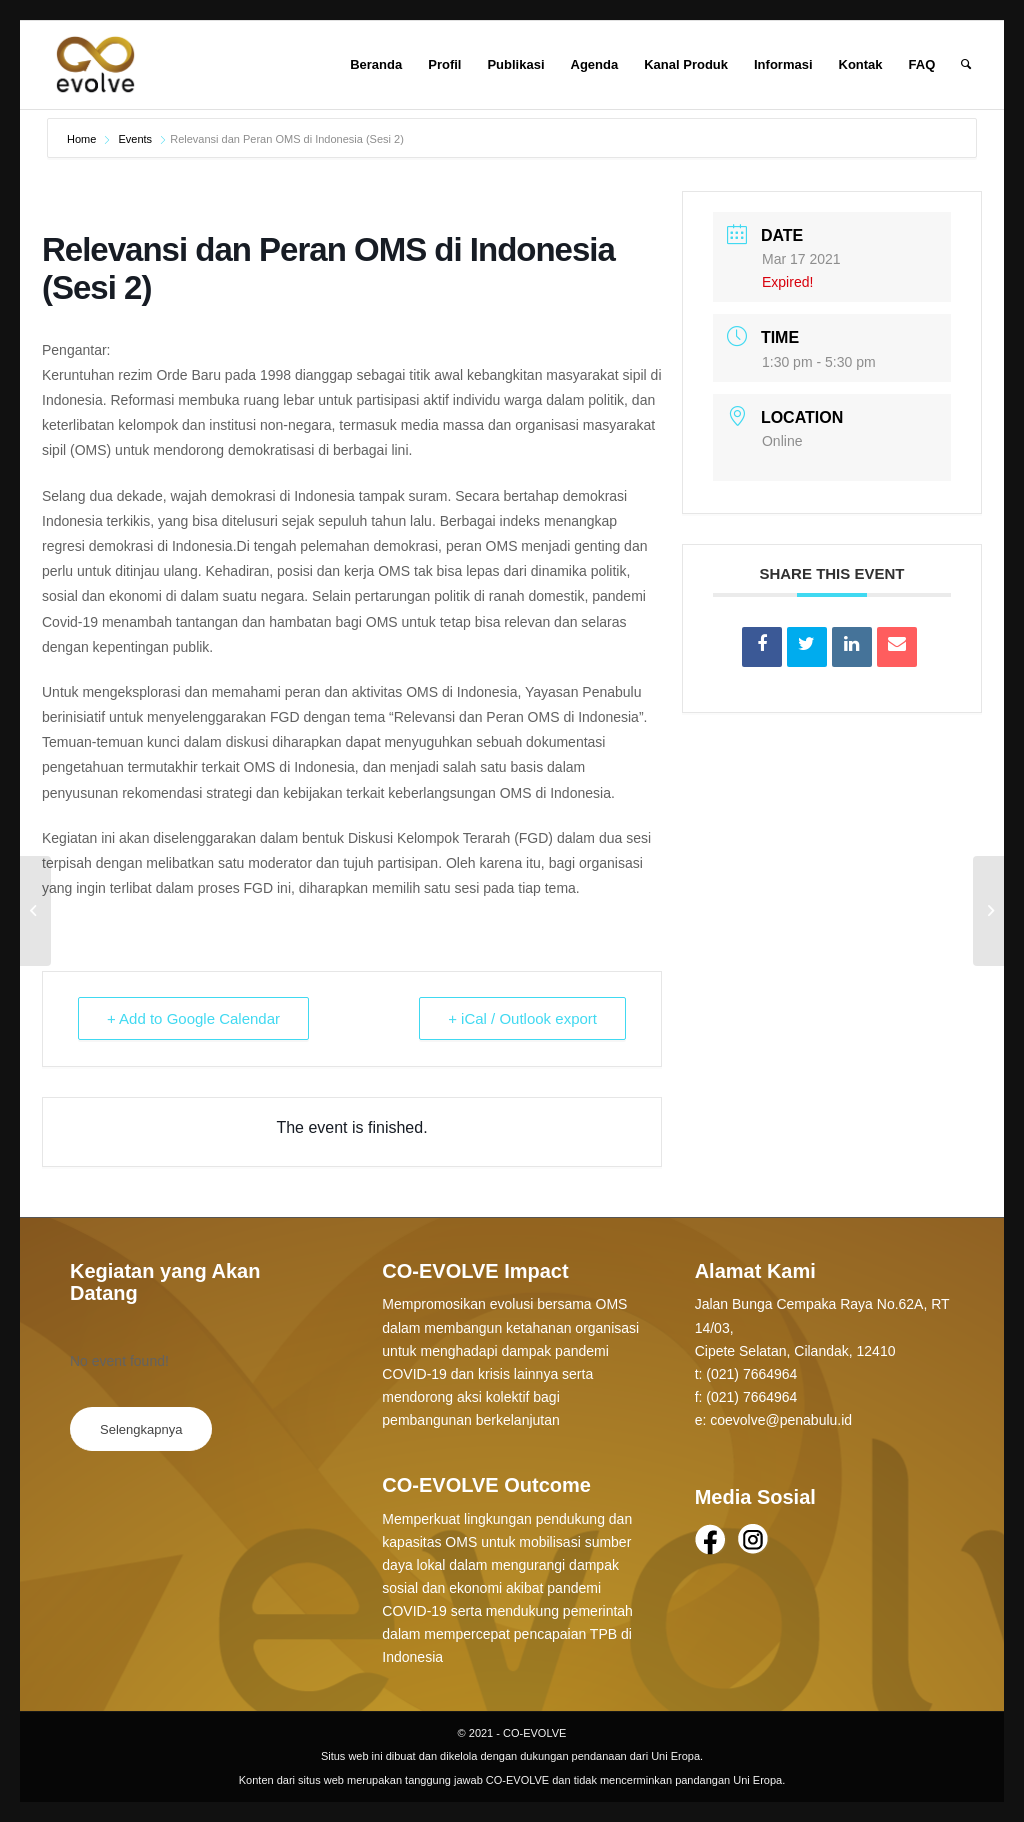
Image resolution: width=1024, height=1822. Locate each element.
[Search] (966, 65)
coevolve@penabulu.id (781, 1420)
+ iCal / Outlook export (522, 1018)
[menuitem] (376, 65)
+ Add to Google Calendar (193, 1018)
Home (83, 139)
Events (135, 139)
